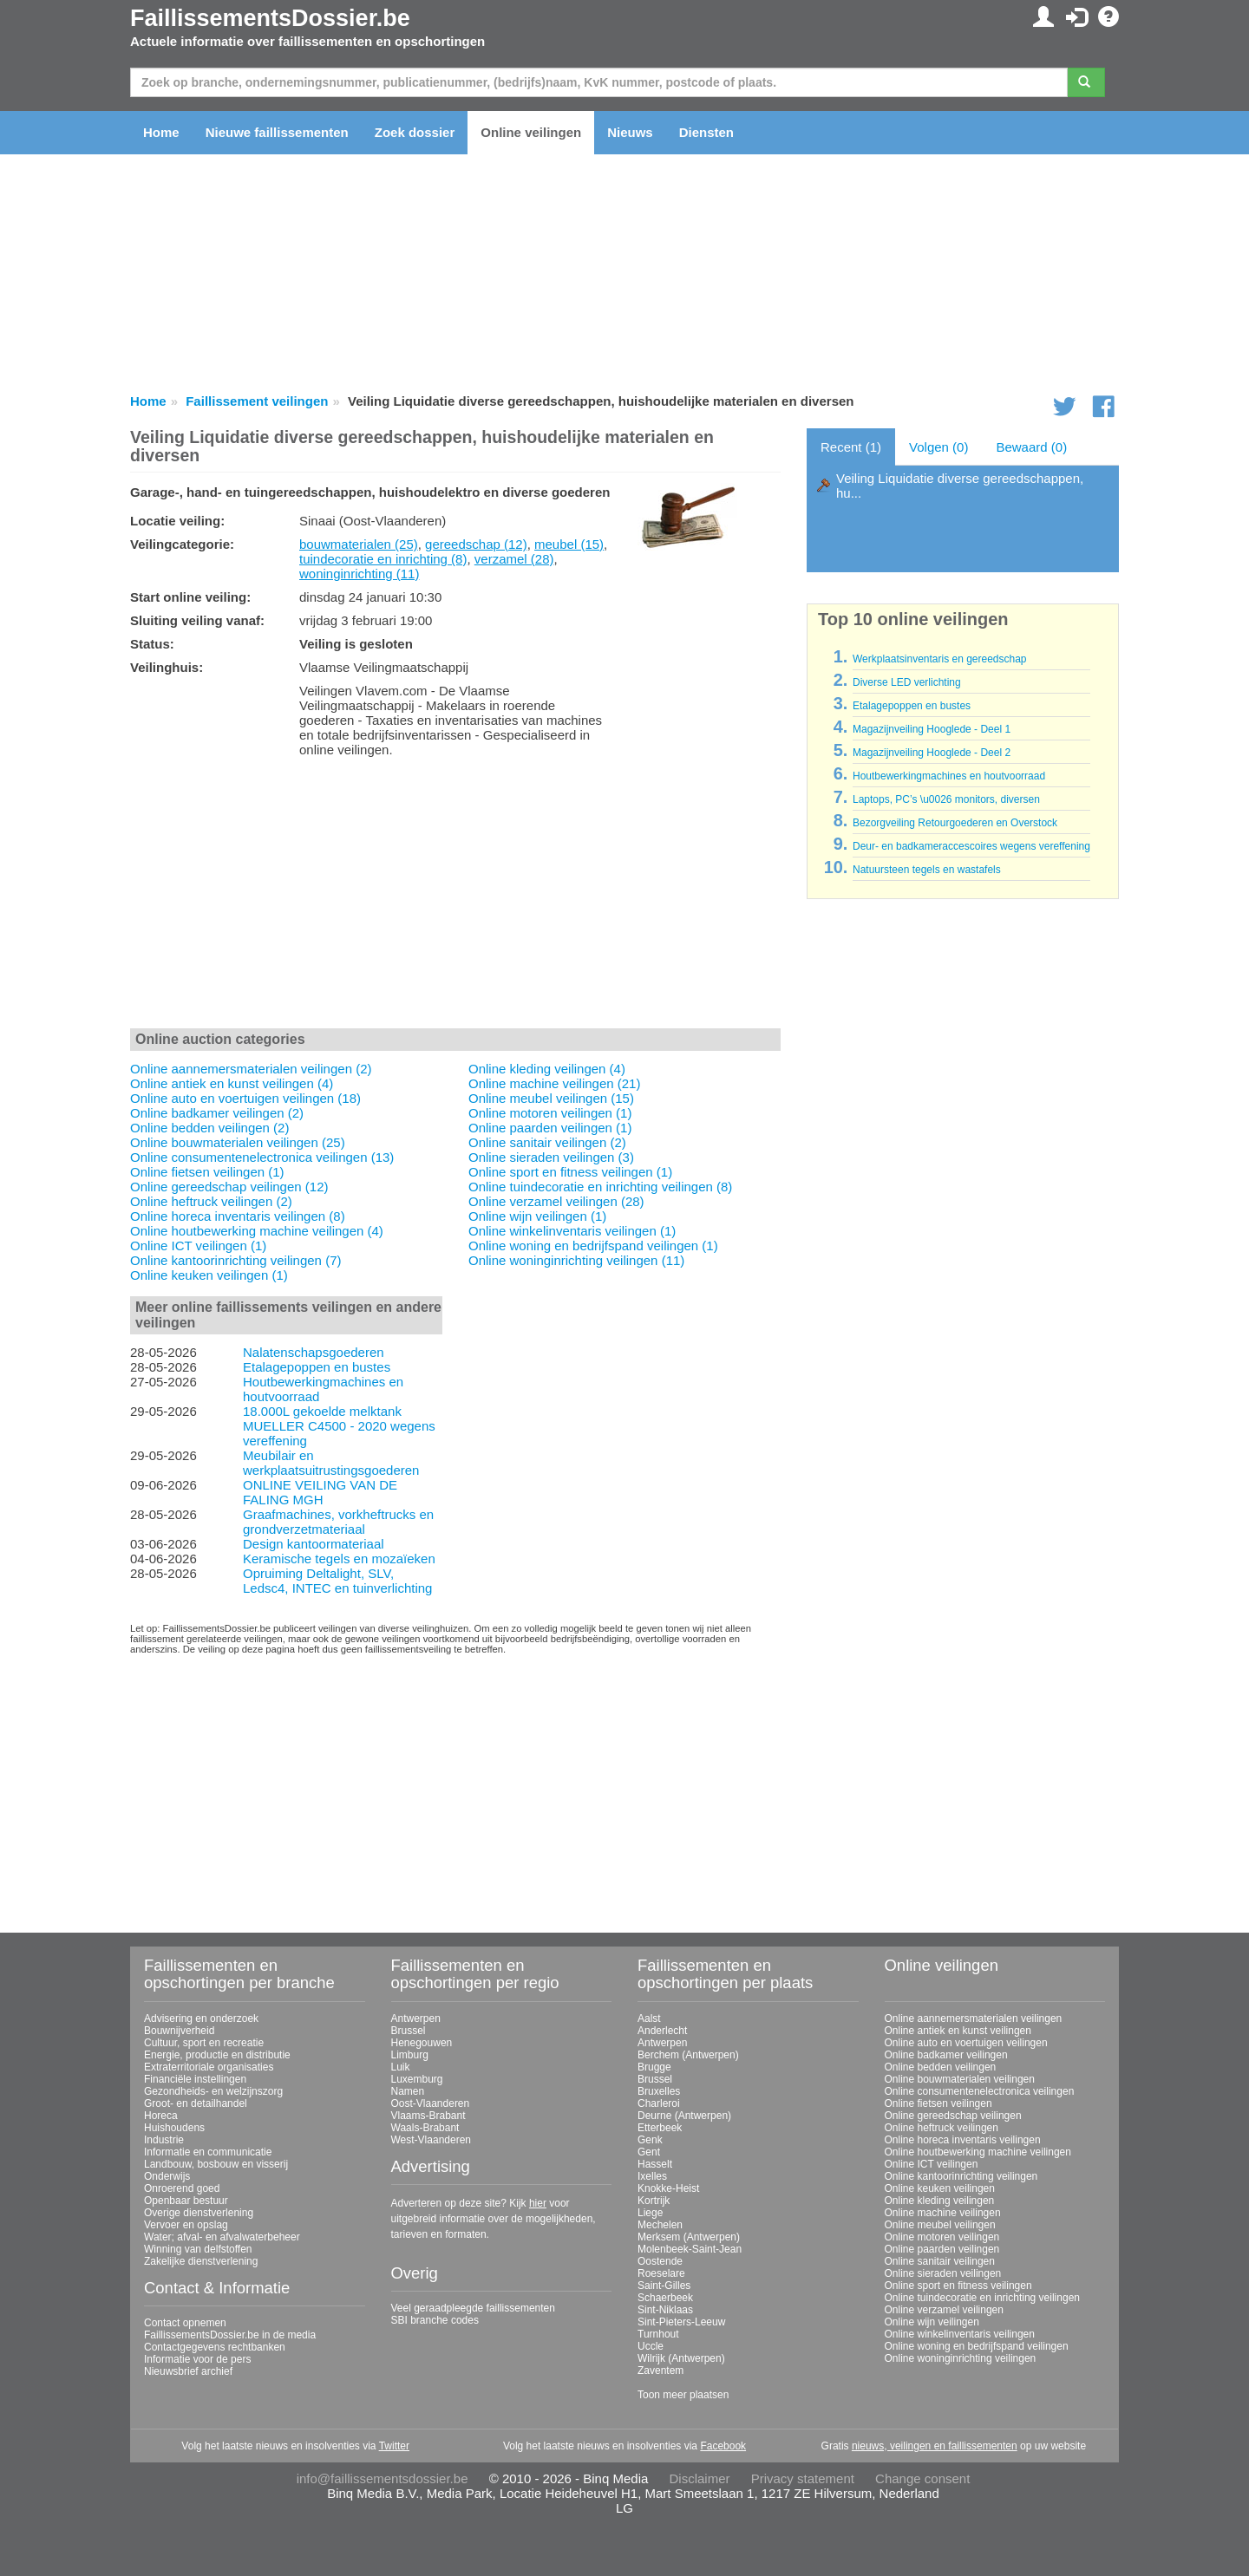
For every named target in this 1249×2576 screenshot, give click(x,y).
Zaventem (660, 2370)
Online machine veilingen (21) (554, 1083)
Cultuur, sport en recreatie (204, 2043)
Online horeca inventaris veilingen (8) (237, 1216)
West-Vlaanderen (431, 2140)
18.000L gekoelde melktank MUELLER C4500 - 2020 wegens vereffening (339, 1426)
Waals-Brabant (425, 2128)
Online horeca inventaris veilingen (963, 2140)
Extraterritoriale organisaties (208, 2067)
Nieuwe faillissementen (277, 132)
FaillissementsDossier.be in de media (230, 2335)
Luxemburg (417, 2079)
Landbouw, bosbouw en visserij (216, 2164)
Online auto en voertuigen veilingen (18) (245, 1098)
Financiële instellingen (195, 2079)
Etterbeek (660, 2128)
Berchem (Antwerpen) (688, 2055)
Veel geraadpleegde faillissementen (473, 2308)
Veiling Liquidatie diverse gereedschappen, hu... (959, 485)
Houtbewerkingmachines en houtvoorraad (949, 776)
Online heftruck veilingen (941, 2128)
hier (537, 2203)
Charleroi (659, 2103)
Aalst (649, 2018)
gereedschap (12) (476, 544)
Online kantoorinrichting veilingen (961, 2176)
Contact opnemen (185, 2323)
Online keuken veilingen (940, 2188)
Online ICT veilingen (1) (198, 1245)
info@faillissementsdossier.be (382, 2478)
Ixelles (652, 2176)
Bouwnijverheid (179, 2031)
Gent (649, 2152)
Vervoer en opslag (186, 2225)
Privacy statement (802, 2478)
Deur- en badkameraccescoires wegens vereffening (971, 846)
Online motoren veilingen (942, 2237)
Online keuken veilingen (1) (209, 1275)
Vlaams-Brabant (428, 2116)
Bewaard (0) (1031, 447)
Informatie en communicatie (207, 2152)
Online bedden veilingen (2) (209, 1127)
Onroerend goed (181, 2188)
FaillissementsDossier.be (270, 18)
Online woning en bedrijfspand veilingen (977, 2346)
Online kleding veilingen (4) (546, 1068)
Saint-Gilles (664, 2285)
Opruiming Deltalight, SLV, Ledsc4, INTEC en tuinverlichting (337, 1580)
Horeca (161, 2116)
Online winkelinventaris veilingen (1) (572, 1230)
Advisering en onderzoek (201, 2018)
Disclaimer (700, 2478)
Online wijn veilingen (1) (537, 1216)
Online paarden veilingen (942, 2249)
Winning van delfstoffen (198, 2249)
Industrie (164, 2140)
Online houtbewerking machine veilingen (978, 2152)
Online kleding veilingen (940, 2200)
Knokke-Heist (668, 2188)
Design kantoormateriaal (313, 1543)
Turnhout (658, 2334)
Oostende (660, 2261)
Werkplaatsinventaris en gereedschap (940, 659)
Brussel (408, 2031)
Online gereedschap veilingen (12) (229, 1186)
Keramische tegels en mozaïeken (339, 1558)
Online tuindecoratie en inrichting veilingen (982, 2298)
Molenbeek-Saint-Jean (690, 2249)
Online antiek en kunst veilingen (958, 2031)
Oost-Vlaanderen (430, 2103)
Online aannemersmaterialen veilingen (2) (250, 1068)
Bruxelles (659, 2091)
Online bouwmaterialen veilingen (960, 2079)
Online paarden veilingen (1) (549, 1127)
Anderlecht (662, 2031)
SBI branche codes (435, 2320)
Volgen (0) (938, 447)
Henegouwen (422, 2043)
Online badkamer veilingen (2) (217, 1112)
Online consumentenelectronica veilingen (980, 2091)
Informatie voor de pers (197, 2359)
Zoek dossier (415, 132)
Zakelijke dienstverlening (201, 2261)
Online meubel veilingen (940, 2225)
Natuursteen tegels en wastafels (927, 870)
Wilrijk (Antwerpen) (681, 2358)
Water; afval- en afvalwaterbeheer (222, 2237)
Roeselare (661, 2273)
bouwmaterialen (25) (358, 544)
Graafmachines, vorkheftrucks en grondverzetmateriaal (338, 1521)
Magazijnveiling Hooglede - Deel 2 (931, 753)
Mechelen (660, 2225)
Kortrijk (654, 2200)
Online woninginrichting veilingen (960, 2358)
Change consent (922, 2478)
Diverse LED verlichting (907, 682)
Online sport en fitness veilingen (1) (570, 1171)
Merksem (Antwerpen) (689, 2237)
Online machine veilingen (943, 2213)
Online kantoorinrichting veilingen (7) (235, 1260)
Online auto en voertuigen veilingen (966, 2043)
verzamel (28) (514, 558)
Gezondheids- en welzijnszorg (213, 2091)
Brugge (654, 2067)
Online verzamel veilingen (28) (556, 1201)
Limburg (409, 2055)
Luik (400, 2067)
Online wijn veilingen (932, 2322)
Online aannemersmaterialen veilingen (974, 2018)
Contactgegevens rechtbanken (214, 2347)
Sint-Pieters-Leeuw (681, 2322)
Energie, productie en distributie (217, 2055)
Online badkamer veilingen (946, 2055)
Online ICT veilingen (931, 2164)
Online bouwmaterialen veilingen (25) (237, 1142)
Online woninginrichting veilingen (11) (576, 1260)
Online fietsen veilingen (938, 2103)
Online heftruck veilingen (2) (211, 1201)
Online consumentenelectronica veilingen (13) (262, 1157)
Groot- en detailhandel (195, 2103)
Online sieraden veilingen (943, 2273)
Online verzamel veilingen (944, 2310)
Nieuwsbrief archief (188, 2371)
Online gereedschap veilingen (953, 2116)
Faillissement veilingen (257, 401)
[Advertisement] (455, 896)
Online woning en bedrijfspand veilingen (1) (593, 1245)
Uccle (651, 2346)
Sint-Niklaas (665, 2310)
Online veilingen (531, 132)
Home (161, 132)
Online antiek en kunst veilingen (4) (231, 1083)
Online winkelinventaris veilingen (960, 2334)
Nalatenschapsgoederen (313, 1352)
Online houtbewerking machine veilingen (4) (256, 1230)
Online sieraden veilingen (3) (551, 1157)
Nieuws (630, 132)
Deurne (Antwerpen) (684, 2116)
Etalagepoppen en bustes (316, 1367)
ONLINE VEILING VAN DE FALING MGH (320, 1492)
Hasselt (655, 2164)
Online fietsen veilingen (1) (207, 1171)
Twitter (394, 2446)
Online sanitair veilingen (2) (547, 1142)
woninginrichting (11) (359, 573)
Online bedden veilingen (941, 2067)
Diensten (706, 132)
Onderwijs (167, 2176)
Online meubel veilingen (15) (551, 1098)
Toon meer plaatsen (683, 2395)
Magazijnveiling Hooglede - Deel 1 (931, 729)
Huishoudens (174, 2128)
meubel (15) (569, 544)
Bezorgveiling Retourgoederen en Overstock (955, 823)
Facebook (723, 2446)
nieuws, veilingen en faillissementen (934, 2446)
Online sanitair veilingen (940, 2261)
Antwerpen (416, 2018)
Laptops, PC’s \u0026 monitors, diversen (946, 799)
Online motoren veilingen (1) (549, 1112)
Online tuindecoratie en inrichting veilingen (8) (600, 1186)
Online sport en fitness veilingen (958, 2285)
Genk (650, 2140)
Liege (650, 2213)
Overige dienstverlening (198, 2213)
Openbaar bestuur (186, 2200)
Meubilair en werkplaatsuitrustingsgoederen (331, 1462)
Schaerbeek (665, 2298)
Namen (408, 2091)
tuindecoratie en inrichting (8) (383, 558)
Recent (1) (851, 447)
